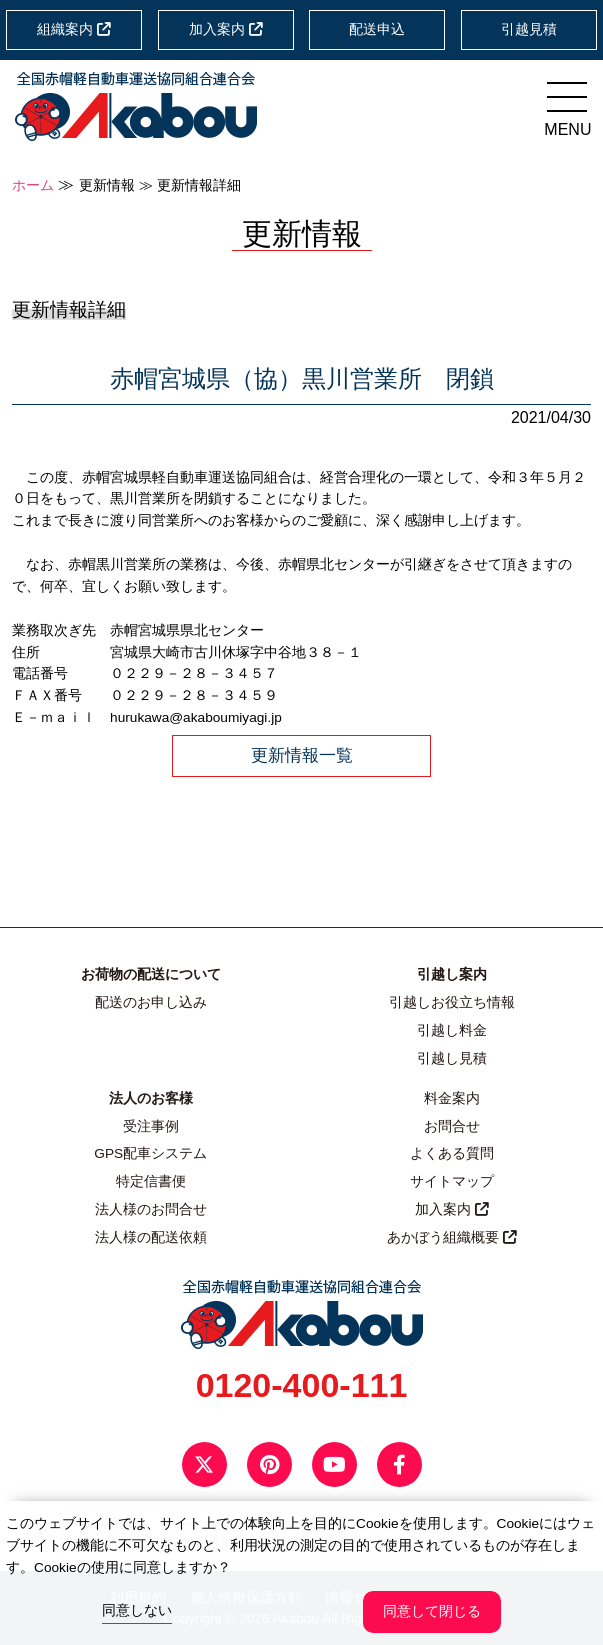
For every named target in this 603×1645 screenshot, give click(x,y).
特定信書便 (151, 1181)
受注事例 (151, 1126)
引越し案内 (452, 974)
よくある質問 (452, 1153)
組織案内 (74, 29)
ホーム (33, 185)
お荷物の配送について (151, 974)
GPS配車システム (150, 1153)
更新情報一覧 (302, 755)
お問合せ (452, 1126)
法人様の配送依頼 (151, 1237)
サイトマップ (452, 1181)
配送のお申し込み (151, 1002)
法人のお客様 (151, 1098)
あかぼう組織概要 (452, 1237)
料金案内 (452, 1098)
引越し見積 (452, 1058)
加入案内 (226, 29)
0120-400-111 (302, 1385)
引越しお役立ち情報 (452, 1002)
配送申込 (377, 29)
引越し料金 (452, 1030)
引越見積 (529, 29)
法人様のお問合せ (151, 1209)
